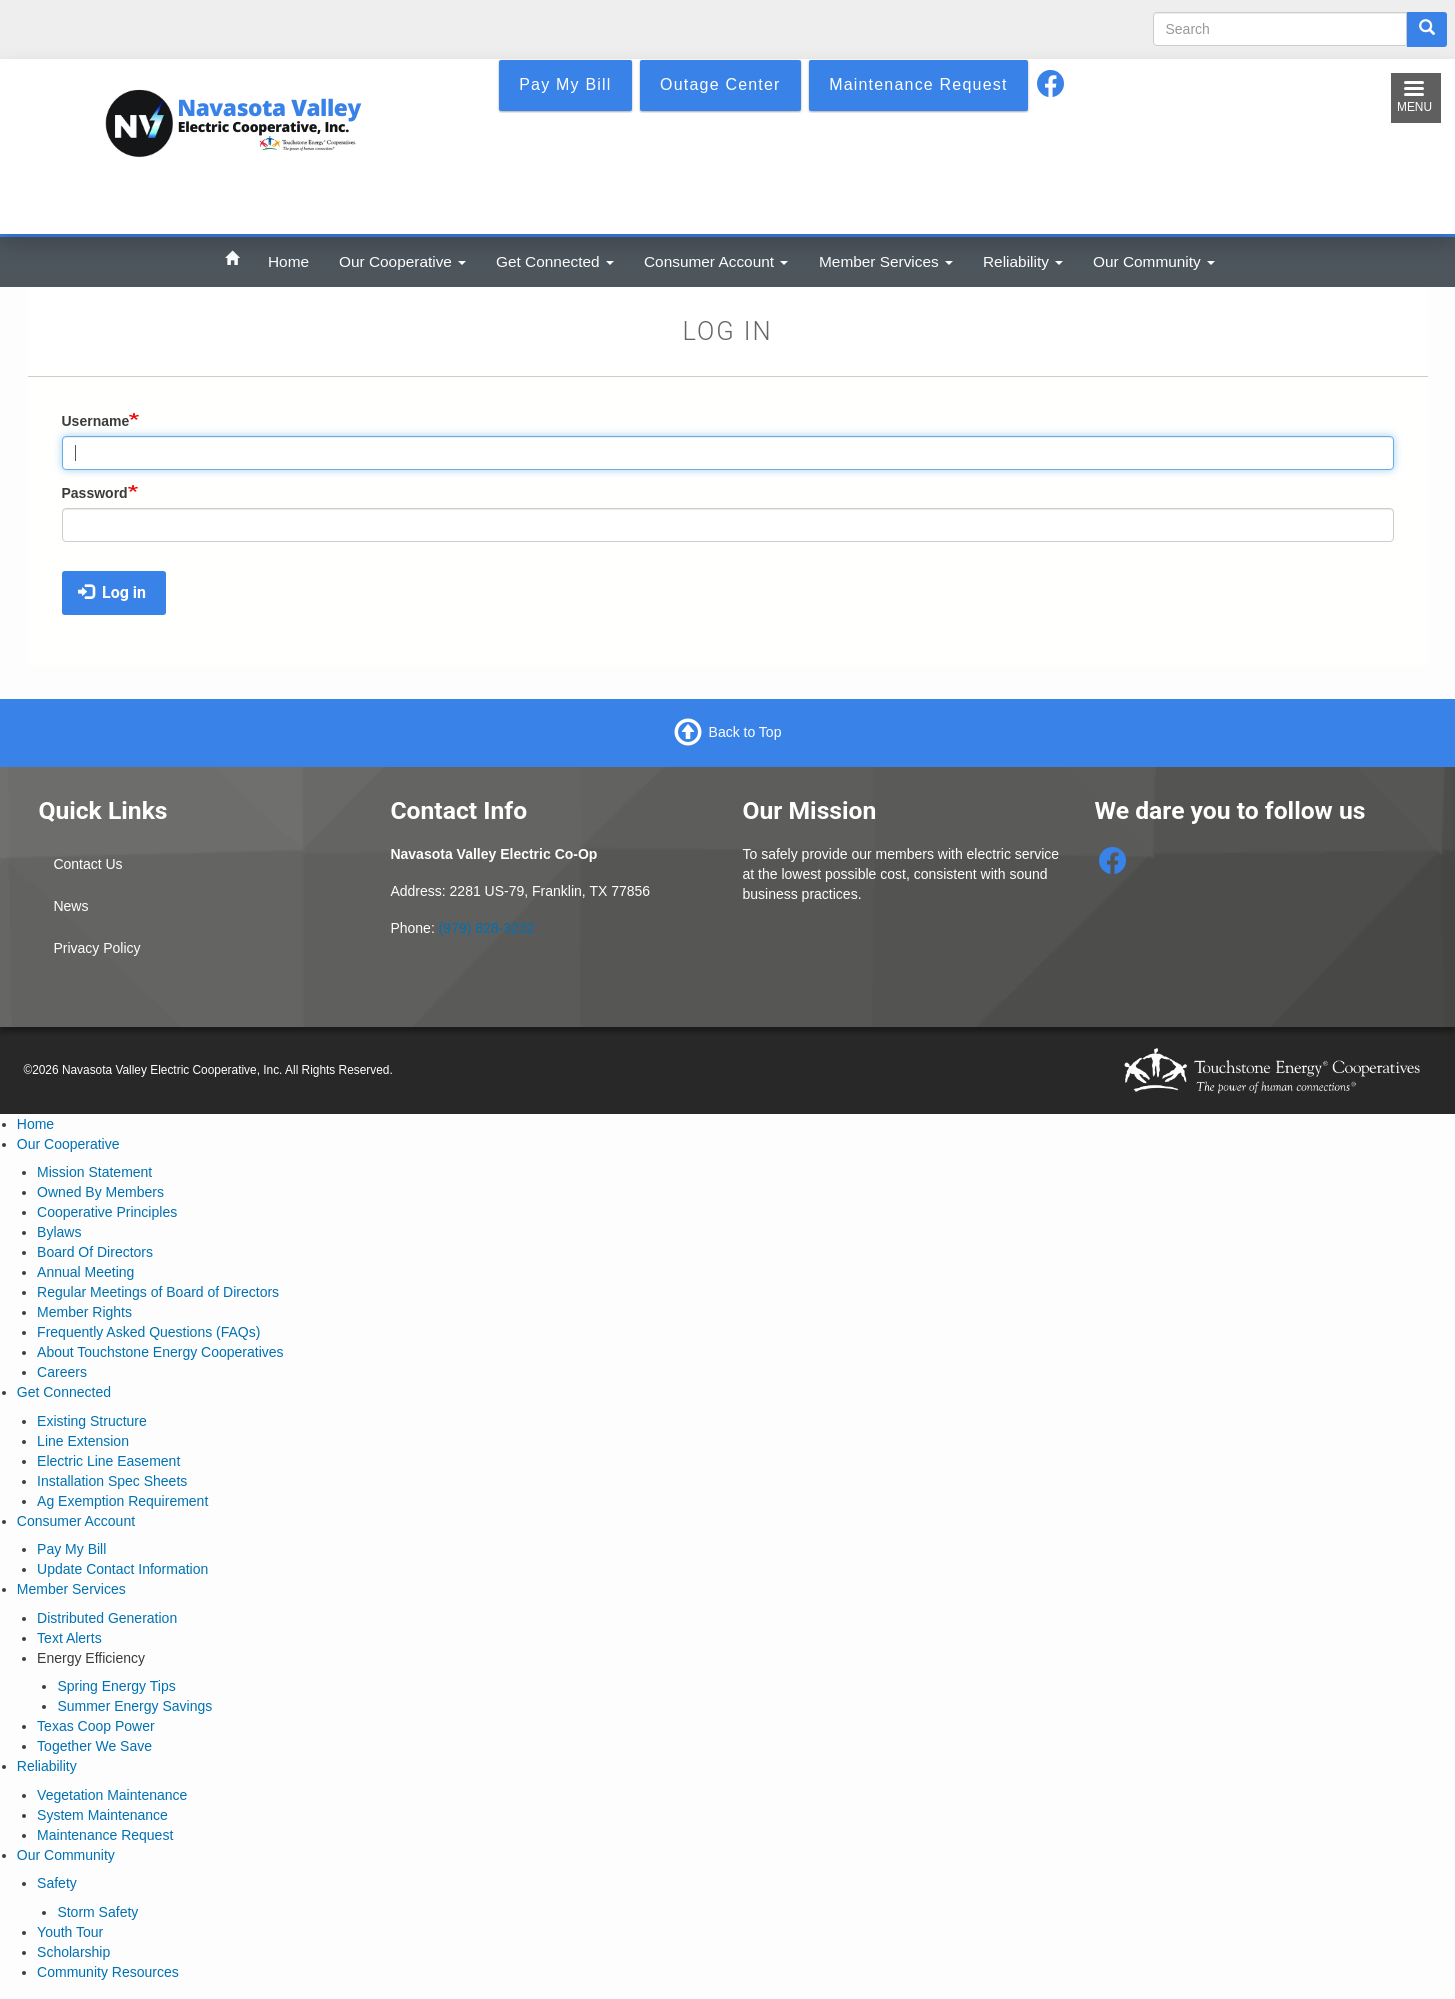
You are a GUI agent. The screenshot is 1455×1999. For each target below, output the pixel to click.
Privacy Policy (96, 948)
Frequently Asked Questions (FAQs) (148, 1332)
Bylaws (59, 1232)
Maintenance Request (105, 1835)
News (70, 906)
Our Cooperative (402, 261)
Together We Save (94, 1746)
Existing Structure (92, 1421)
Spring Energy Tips (116, 1686)
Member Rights (84, 1312)
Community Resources (108, 1972)
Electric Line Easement (108, 1461)
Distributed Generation (107, 1618)
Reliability (1023, 261)
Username (96, 421)
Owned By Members (100, 1192)
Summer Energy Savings (134, 1706)
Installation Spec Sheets (112, 1481)
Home (288, 261)
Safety (57, 1883)
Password (95, 493)
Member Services (886, 261)
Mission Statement (94, 1172)
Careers (62, 1372)
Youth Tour (70, 1932)
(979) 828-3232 (487, 928)
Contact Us (87, 864)
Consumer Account (716, 261)
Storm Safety (97, 1912)
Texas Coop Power (96, 1726)
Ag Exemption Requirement (122, 1501)
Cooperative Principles (107, 1212)
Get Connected (555, 261)
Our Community (1154, 261)
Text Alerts (69, 1638)
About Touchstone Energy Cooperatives (160, 1352)
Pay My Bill (71, 1549)
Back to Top (745, 732)
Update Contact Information (122, 1569)
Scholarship (73, 1952)
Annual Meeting (85, 1272)
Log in (112, 592)
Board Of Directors (95, 1252)
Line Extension (83, 1441)
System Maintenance (102, 1815)
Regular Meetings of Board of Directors (158, 1292)
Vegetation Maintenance (112, 1795)
